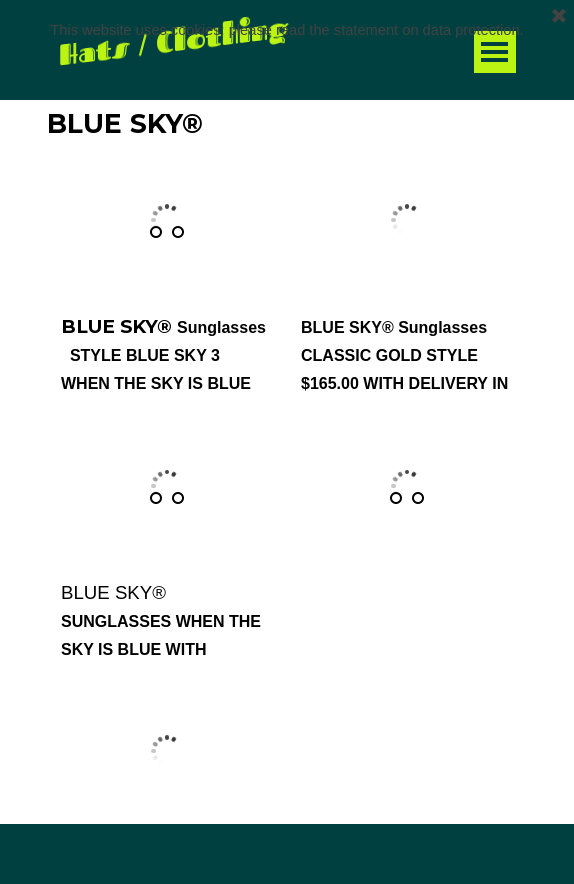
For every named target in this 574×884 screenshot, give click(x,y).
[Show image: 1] (156, 232)
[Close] (559, 14)
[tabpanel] (298, 858)
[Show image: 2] (178, 232)
